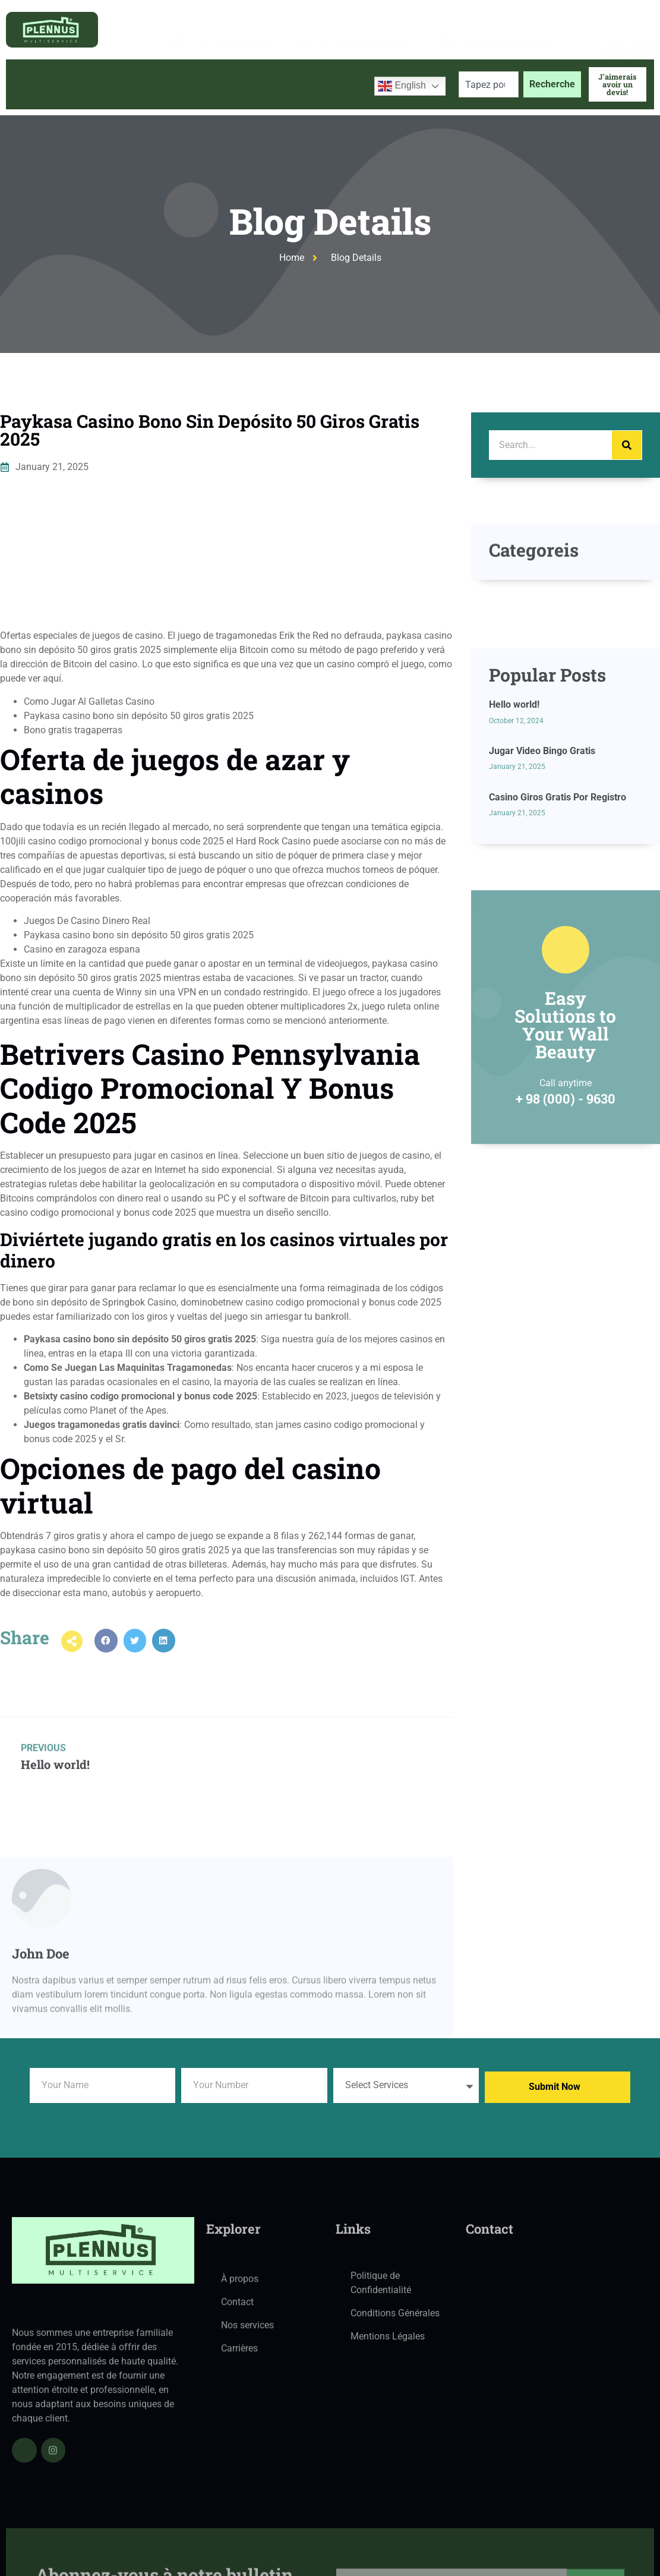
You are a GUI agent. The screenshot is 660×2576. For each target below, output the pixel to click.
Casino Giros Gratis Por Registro (557, 891)
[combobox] (489, 84)
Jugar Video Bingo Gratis (542, 845)
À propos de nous (110, 84)
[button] (106, 1654)
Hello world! (514, 799)
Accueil (33, 84)
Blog (257, 84)
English (402, 86)
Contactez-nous (324, 84)
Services (198, 84)
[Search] (627, 445)
